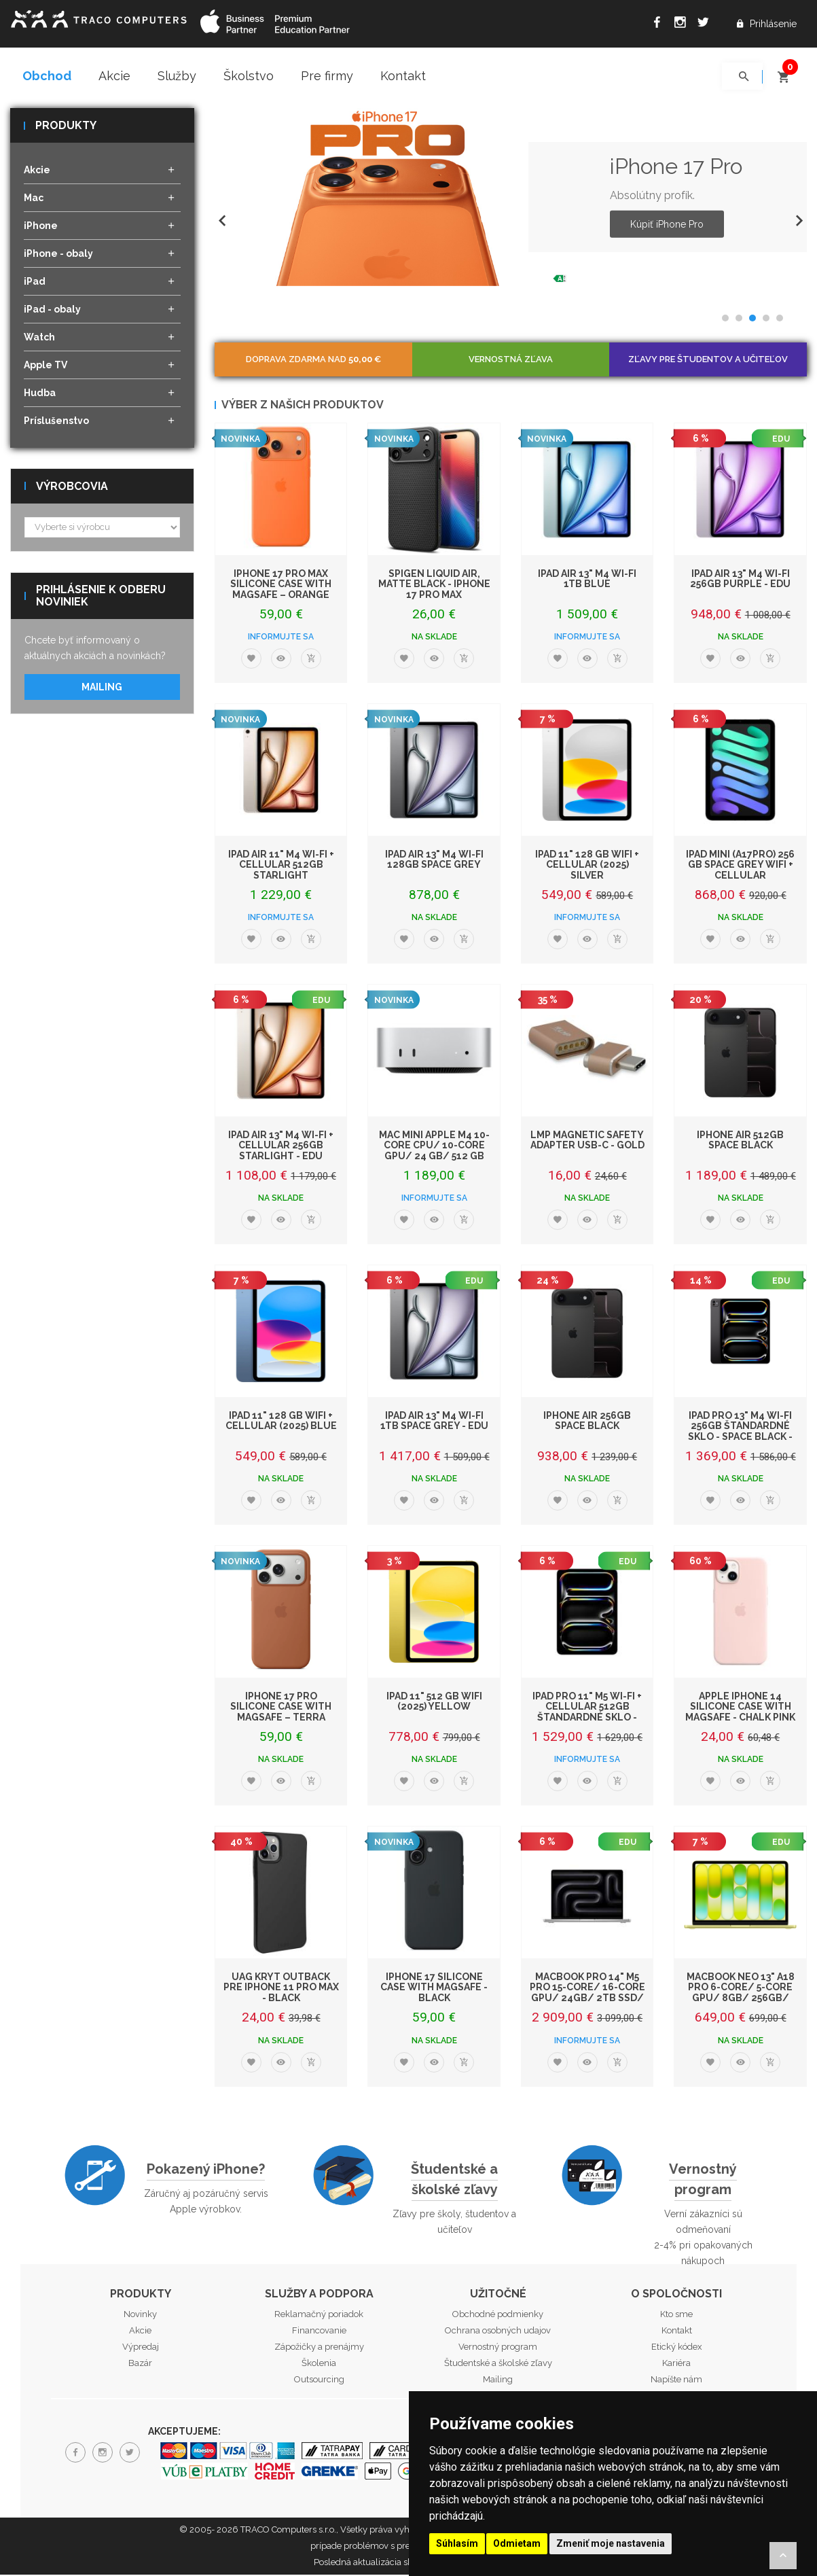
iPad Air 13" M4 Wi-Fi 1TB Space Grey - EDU (434, 1421)
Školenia (319, 2364)
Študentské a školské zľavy (454, 2180)
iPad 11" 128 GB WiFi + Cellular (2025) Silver (587, 865)
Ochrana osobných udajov (498, 2332)
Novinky (140, 2315)
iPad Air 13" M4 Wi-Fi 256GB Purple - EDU (740, 579)
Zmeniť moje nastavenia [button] (610, 2543)
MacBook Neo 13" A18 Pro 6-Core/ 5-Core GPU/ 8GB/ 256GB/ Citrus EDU (741, 1994)
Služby (177, 76)
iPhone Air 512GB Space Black (740, 1140)
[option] (511, 198)
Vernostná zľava (511, 360)
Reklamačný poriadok (318, 2315)
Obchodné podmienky (497, 2315)
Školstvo (248, 76)
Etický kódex (676, 2348)
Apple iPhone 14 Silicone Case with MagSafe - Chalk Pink (740, 1708)
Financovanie (319, 2332)
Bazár (140, 2364)
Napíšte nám (676, 2381)
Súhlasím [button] (457, 2543)
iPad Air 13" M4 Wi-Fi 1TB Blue (587, 579)
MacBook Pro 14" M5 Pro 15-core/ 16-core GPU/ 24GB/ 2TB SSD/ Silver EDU (587, 1994)
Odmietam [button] (517, 2543)
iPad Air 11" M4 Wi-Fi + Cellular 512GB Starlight (281, 865)
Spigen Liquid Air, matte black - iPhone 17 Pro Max (434, 585)
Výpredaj (140, 2348)
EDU (781, 440)
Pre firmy (327, 76)
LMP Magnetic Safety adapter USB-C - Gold (587, 1140)
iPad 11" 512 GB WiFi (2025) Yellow (434, 1702)
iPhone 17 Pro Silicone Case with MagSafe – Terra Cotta (280, 1713)
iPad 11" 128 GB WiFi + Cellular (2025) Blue (281, 1421)
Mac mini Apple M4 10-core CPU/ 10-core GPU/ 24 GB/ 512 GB (434, 1146)
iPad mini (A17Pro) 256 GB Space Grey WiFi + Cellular (740, 865)
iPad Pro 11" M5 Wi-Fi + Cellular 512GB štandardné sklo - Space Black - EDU (587, 1713)
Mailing (101, 687)
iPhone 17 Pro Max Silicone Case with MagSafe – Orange (280, 585)
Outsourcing (319, 2381)
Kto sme (676, 2315)
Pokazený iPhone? (206, 2170)
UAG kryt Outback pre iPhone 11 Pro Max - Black (281, 1989)
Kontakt (403, 76)
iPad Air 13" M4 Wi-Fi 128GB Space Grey (434, 859)
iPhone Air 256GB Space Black (587, 1421)
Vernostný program (703, 2180)
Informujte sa (281, 638)
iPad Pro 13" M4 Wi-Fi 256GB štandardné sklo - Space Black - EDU (740, 1432)
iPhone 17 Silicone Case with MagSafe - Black (434, 1989)
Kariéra (676, 2364)
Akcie (114, 76)
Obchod (46, 76)
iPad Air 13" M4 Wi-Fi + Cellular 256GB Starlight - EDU (280, 1146)
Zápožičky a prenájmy (319, 2348)
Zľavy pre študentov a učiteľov (708, 360)
